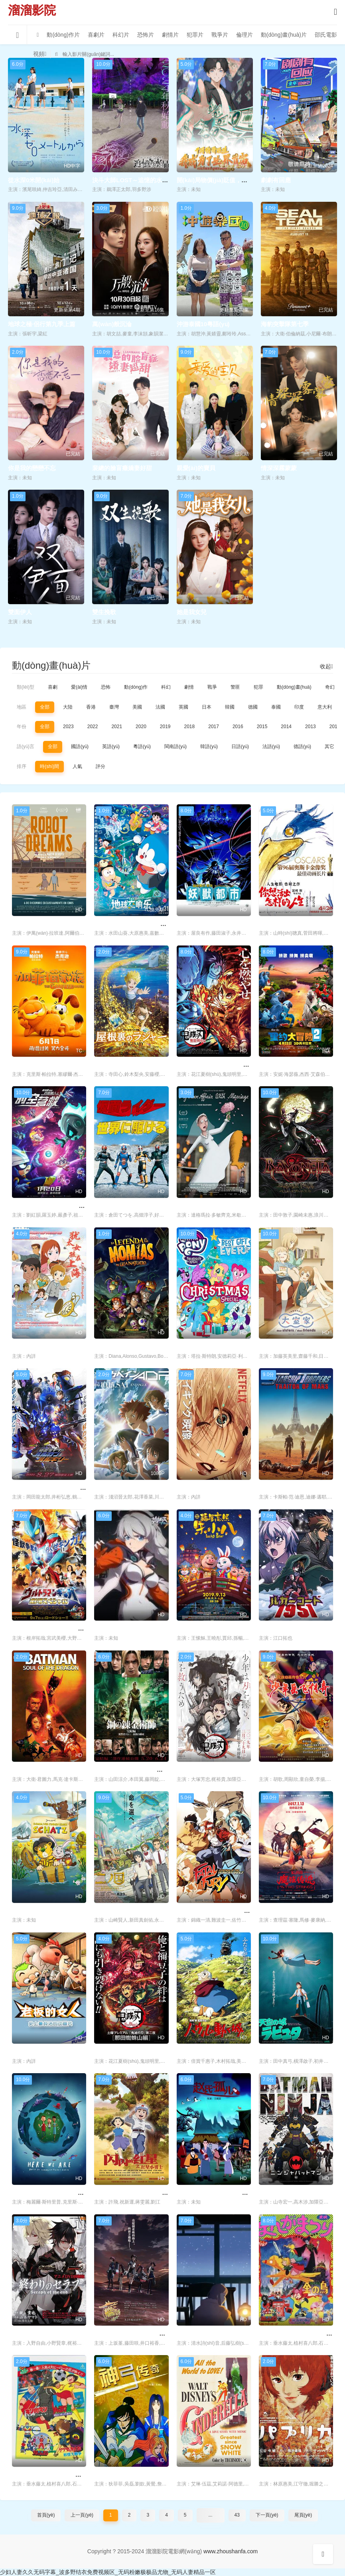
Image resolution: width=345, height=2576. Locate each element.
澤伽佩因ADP (112, 1487)
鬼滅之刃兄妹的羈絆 (204, 1769)
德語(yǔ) (302, 746)
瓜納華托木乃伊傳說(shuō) (130, 1346)
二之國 (103, 1910)
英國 (183, 707)
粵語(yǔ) (142, 746)
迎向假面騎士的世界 (121, 1205)
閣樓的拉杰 (109, 1064)
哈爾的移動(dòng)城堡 (207, 2051)
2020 (141, 726)
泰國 (276, 707)
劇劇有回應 (276, 180)
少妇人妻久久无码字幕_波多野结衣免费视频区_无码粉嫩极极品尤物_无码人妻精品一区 (108, 2572)
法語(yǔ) (271, 746)
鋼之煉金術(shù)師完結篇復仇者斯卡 (143, 1769)
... (211, 2515)
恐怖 (105, 687)
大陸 (68, 707)
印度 (299, 707)
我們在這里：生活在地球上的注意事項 (63, 2192)
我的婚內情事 (195, 1205)
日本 (206, 707)
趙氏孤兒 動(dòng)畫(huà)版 (215, 2192)
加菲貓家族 (27, 1064)
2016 (238, 726)
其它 (329, 746)
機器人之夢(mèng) (37, 923)
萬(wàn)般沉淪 (112, 324)
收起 (326, 666)
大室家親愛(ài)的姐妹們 (290, 1346)
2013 (310, 726)
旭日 (183, 1487)
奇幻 (330, 687)
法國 (160, 707)
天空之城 (271, 2051)
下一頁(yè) (267, 2515)
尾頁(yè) (303, 2515)
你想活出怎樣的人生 (286, 923)
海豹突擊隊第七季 (285, 324)
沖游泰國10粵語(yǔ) (203, 324)
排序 (21, 766)
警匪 (235, 687)
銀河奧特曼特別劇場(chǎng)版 (52, 1628)
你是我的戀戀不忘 (32, 468)
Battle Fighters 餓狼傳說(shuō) (219, 1910)
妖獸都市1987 (195, 923)
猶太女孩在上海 (33, 1346)
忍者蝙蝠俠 (274, 2192)
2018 (189, 726)
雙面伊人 (20, 612)
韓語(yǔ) (209, 746)
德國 (253, 707)
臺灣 (114, 707)
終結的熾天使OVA (36, 2333)
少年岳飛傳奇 (277, 1769)
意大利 (324, 707)
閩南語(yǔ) (175, 746)
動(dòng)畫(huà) (294, 687)
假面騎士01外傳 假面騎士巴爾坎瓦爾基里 (67, 1487)
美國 (137, 707)
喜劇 (52, 687)
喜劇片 (96, 35)
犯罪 (258, 687)
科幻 (166, 687)
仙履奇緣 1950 (196, 2474)
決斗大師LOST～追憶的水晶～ (133, 180)
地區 (21, 707)
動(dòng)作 (136, 687)
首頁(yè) (46, 2515)
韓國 (230, 707)
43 (237, 2515)
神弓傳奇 (106, 2474)
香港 (91, 707)
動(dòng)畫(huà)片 (284, 35)
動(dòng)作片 (63, 35)
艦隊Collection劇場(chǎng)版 (134, 2333)
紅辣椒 (268, 2474)
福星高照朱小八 (198, 1628)
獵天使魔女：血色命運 (289, 1205)
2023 (68, 726)
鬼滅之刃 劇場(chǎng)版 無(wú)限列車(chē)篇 (238, 1064)
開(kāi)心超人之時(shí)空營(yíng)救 (59, 1205)
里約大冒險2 (275, 1064)
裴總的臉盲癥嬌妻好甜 (122, 468)
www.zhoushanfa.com (230, 2551)
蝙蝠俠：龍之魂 (33, 1769)
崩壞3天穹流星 (113, 1628)
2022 (92, 726)
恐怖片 (145, 35)
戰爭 (212, 687)
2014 (286, 726)
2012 (334, 726)
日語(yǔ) (240, 746)
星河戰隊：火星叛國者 (289, 1487)
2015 (262, 726)
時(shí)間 (49, 766)
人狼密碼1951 (277, 1628)
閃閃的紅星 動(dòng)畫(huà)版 (135, 2192)
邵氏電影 (326, 35)
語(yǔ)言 (25, 746)
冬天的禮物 (192, 2333)
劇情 (189, 687)
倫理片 (244, 35)
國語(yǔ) (80, 746)
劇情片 (170, 35)
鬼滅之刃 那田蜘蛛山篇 (125, 2051)
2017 (213, 726)
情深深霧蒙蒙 (279, 468)
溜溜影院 (32, 10)
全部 (44, 707)
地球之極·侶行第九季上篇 (41, 324)
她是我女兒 (192, 612)
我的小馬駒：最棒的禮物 (209, 1346)
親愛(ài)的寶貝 (196, 468)
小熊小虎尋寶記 (33, 1910)
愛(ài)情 (79, 687)
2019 (165, 726)
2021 (116, 726)
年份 (21, 726)
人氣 (77, 766)
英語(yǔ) (111, 746)
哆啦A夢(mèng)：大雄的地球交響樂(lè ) (147, 923)
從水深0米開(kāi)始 (33, 180)
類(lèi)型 (25, 687)
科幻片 (120, 35)
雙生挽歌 (104, 612)
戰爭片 (219, 35)
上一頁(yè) (82, 2515)
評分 (100, 766)
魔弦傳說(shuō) (280, 1910)
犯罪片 (195, 35)
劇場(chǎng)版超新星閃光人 (49, 2474)
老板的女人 (27, 2051)
